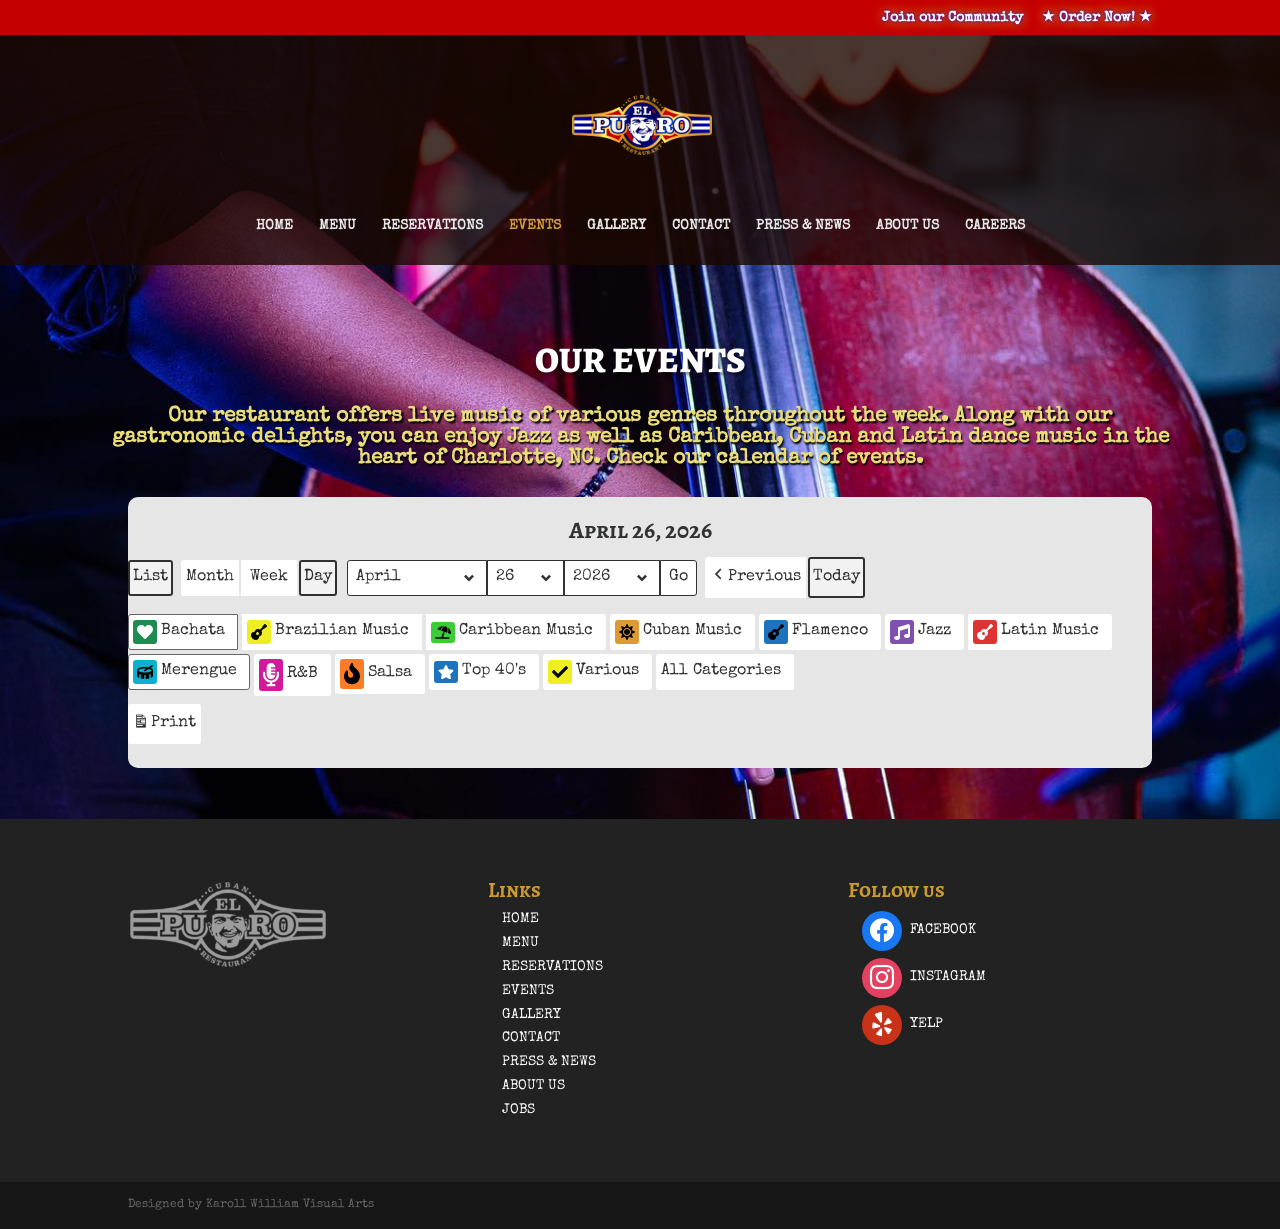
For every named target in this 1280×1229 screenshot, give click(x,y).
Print (164, 726)
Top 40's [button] (480, 672)
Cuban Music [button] (678, 632)
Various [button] (593, 672)
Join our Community (952, 18)
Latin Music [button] (1036, 632)
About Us (907, 226)
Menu (337, 226)
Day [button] (318, 577)
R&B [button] (288, 674)
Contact (701, 226)
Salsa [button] (376, 673)
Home (274, 226)
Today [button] (836, 577)
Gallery (616, 226)
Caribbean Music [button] (512, 632)
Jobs (518, 1110)
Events (535, 226)
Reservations (432, 226)
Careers (995, 226)
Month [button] (210, 577)
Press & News (803, 226)
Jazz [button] (920, 632)
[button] (755, 577)
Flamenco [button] (816, 632)
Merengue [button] (185, 672)
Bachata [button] (179, 632)
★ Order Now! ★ (1097, 18)
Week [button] (269, 577)
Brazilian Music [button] (328, 632)
